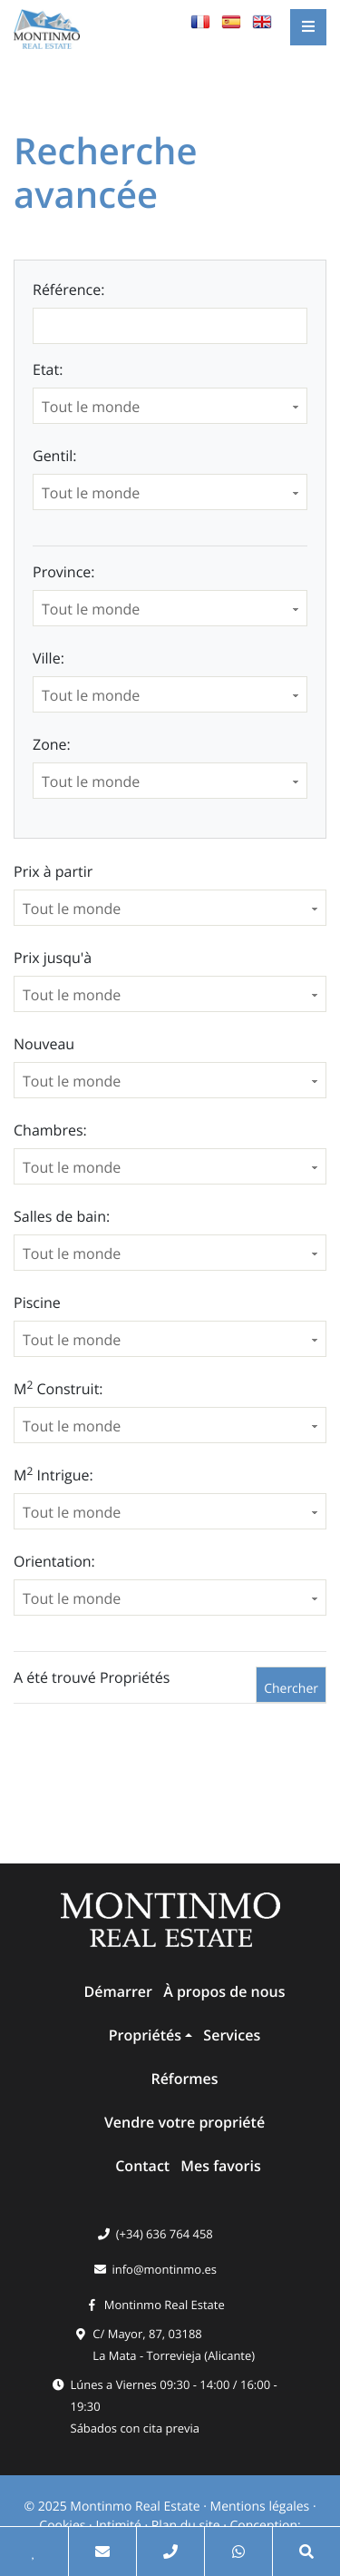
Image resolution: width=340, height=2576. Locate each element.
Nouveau (44, 1044)
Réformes (184, 2079)
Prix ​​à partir (53, 871)
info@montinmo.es (164, 2269)
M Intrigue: (53, 1474)
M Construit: (58, 1388)
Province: (63, 572)
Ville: (48, 658)
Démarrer (118, 1991)
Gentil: (54, 456)
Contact (142, 2166)
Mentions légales (260, 2506)
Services (231, 2035)
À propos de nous (224, 1991)
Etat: (48, 369)
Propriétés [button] (145, 2035)
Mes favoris (220, 2166)
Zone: (52, 744)
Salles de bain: (62, 1216)
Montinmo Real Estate (164, 2304)
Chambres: (50, 1130)
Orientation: (54, 1561)
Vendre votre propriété (184, 2122)
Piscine (37, 1303)
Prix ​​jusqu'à (53, 958)
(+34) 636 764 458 (164, 2234)
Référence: (68, 290)
